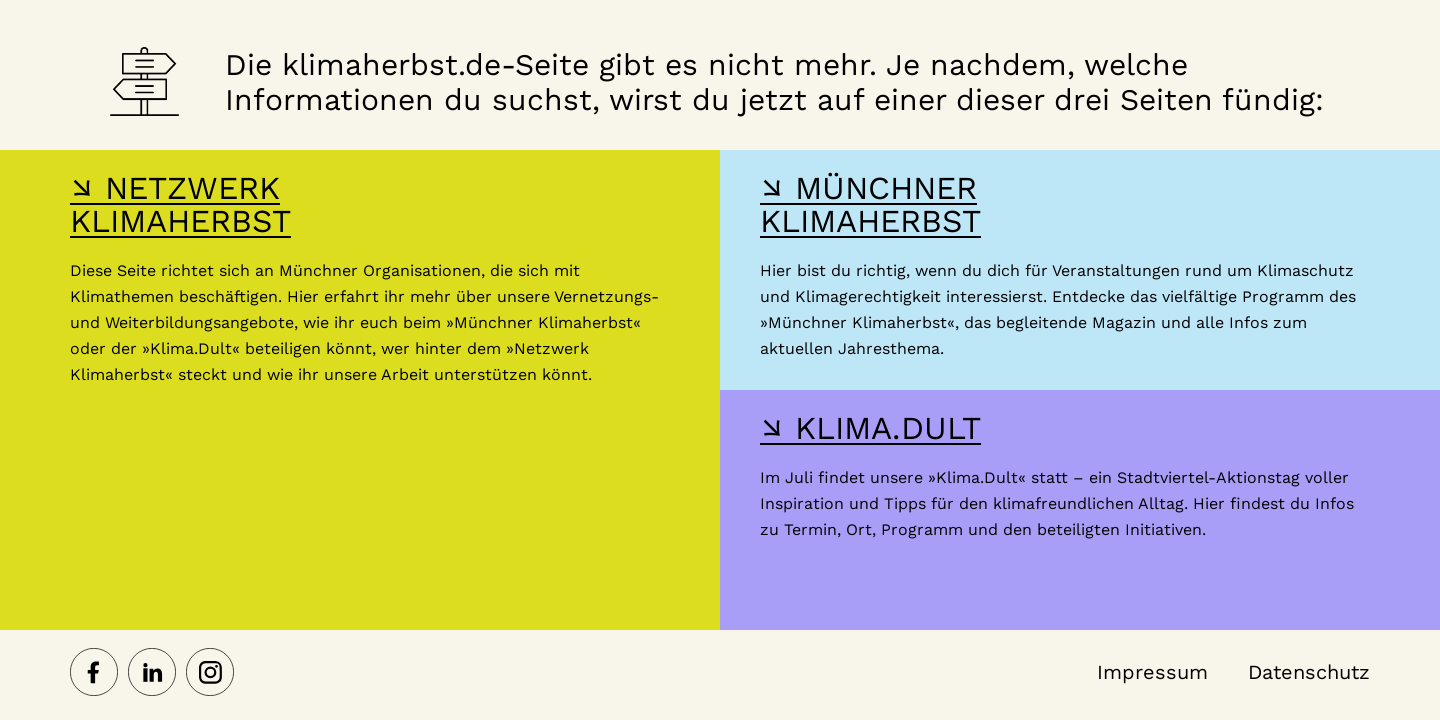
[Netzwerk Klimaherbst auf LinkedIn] (152, 674)
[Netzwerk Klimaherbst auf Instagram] (210, 674)
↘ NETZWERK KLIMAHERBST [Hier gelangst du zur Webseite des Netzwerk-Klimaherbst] (180, 204)
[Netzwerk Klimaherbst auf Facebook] (94, 674)
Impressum (1152, 672)
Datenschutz (1309, 672)
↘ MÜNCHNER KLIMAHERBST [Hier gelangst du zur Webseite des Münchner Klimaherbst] (870, 204)
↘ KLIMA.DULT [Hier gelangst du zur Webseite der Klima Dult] (870, 428)
